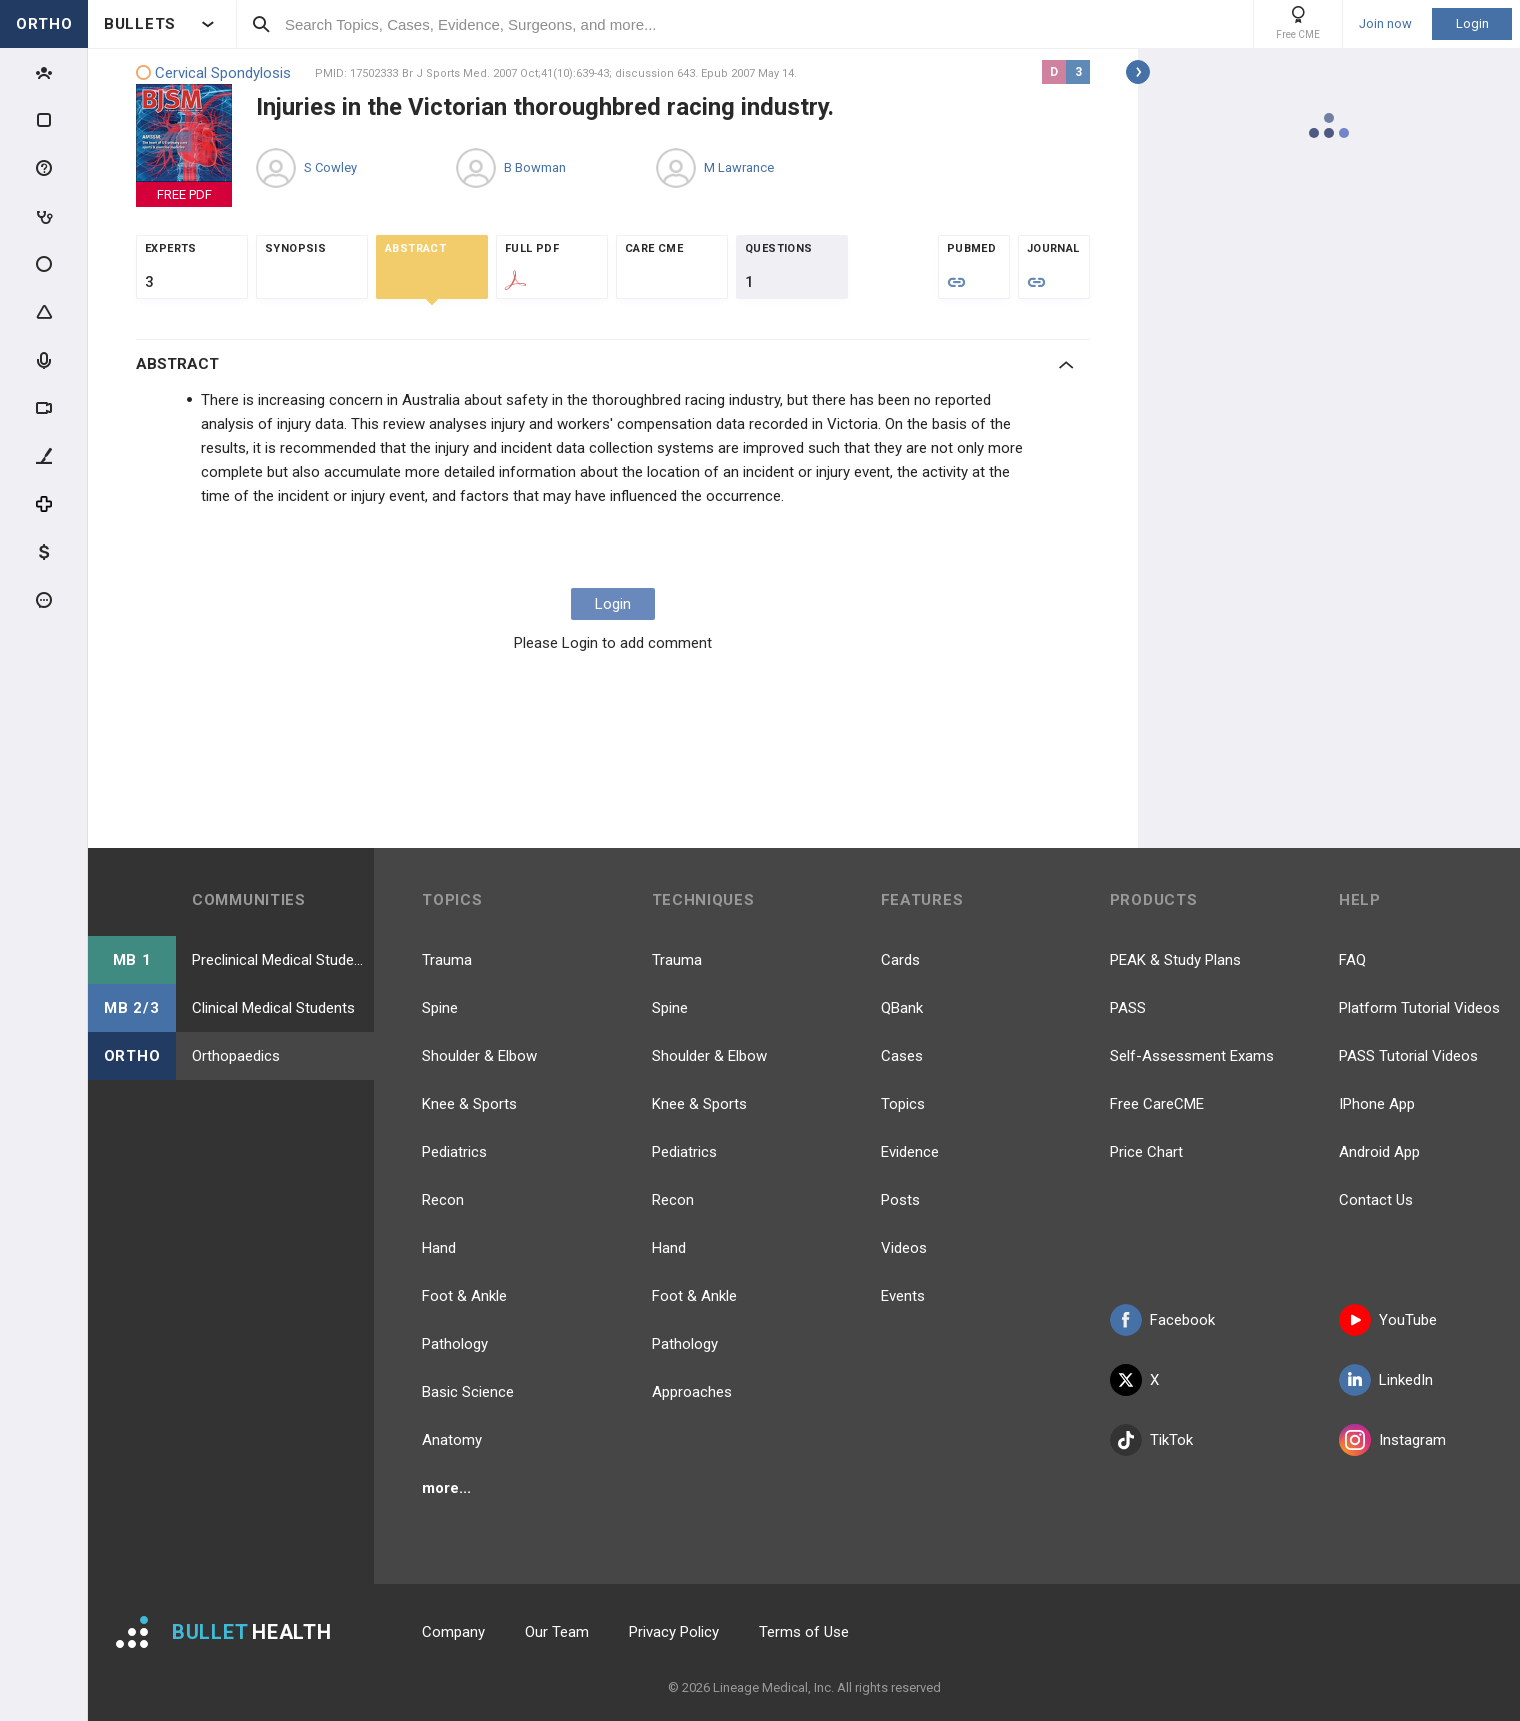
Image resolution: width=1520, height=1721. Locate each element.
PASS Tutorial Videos (1408, 1056)
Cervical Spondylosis (213, 73)
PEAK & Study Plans (1175, 960)
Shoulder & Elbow (479, 1056)
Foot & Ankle (464, 1296)
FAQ (1352, 960)
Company (453, 1632)
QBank (902, 1008)
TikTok (1151, 1440)
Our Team (557, 1632)
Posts (900, 1200)
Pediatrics (454, 1152)
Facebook (1162, 1320)
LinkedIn (1386, 1380)
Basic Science (468, 1392)
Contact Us (1376, 1200)
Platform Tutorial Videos (1419, 1008)
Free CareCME (1157, 1104)
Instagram (1392, 1440)
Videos (904, 1248)
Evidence (910, 1152)
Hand (439, 1248)
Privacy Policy (674, 1632)
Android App (1379, 1152)
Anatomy (452, 1440)
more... (446, 1488)
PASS (1128, 1008)
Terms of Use (804, 1632)
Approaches (692, 1392)
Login (1472, 23)
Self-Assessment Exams (1192, 1056)
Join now (1385, 24)
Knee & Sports (469, 1104)
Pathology (455, 1344)
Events (903, 1296)
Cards (900, 960)
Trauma (447, 960)
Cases (902, 1056)
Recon (443, 1200)
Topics (903, 1104)
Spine (440, 1008)
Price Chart (1146, 1152)
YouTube (1388, 1320)
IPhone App (1377, 1104)
